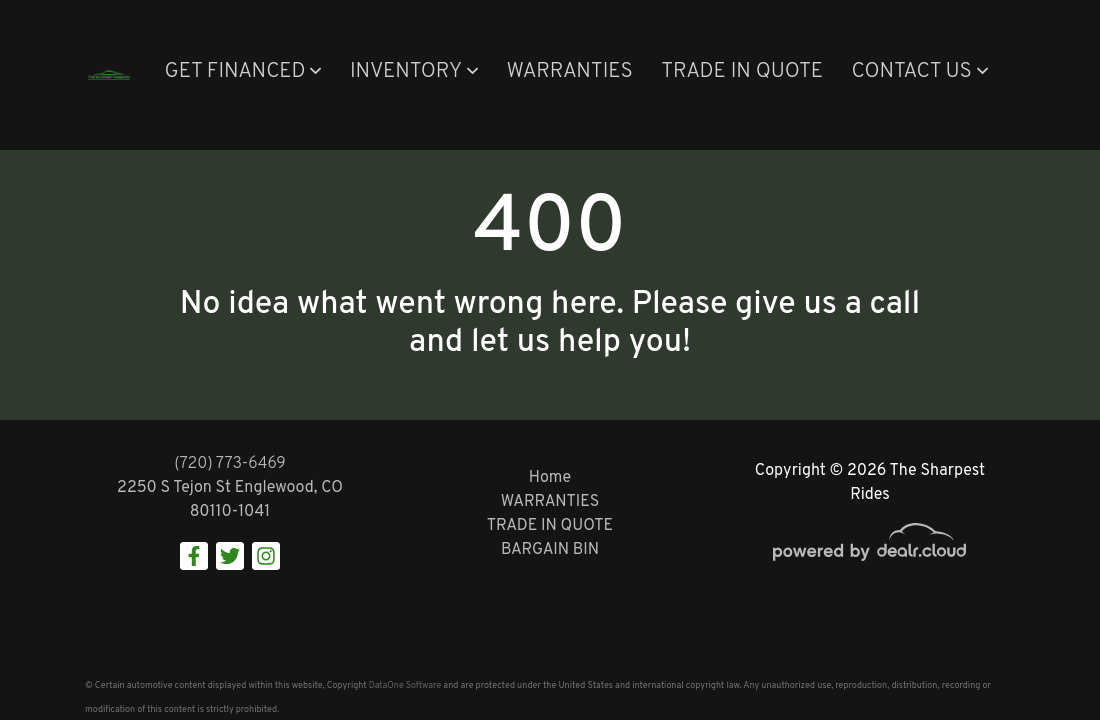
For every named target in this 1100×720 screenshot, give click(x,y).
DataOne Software (405, 685)
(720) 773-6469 (230, 464)
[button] (242, 73)
